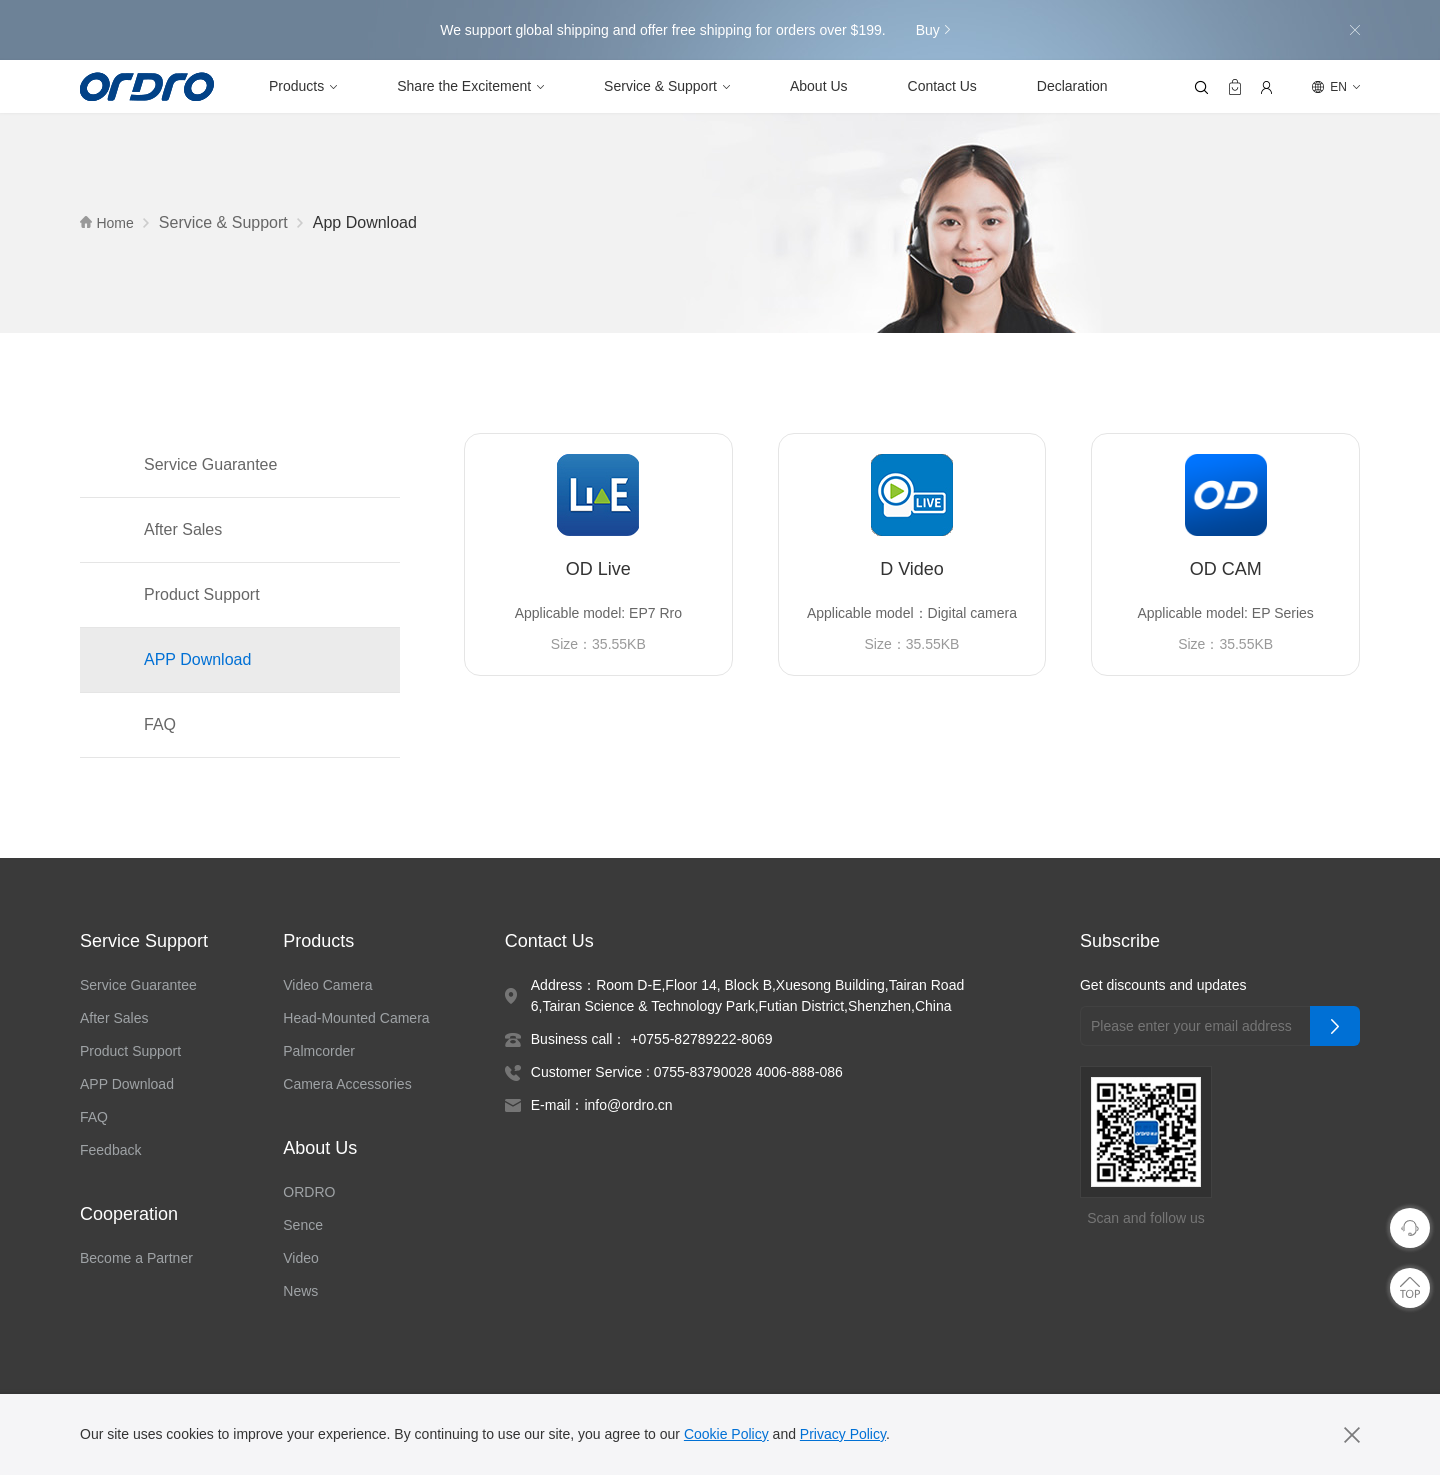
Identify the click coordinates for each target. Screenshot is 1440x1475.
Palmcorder (323, 1052)
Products (297, 87)
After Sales (183, 531)
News (303, 1292)
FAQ (159, 726)
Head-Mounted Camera (361, 1019)
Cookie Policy (732, 1434)
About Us (824, 87)
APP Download (199, 661)
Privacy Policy (851, 1434)
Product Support (206, 596)
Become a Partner (137, 1259)
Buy (934, 30)
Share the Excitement (467, 87)
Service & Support (666, 87)
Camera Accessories (349, 1085)
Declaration (1079, 87)
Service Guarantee (212, 466)
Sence (305, 1226)
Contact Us (947, 87)
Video (304, 1259)
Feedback (112, 1151)
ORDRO (310, 1193)
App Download (373, 224)
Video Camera (331, 986)
